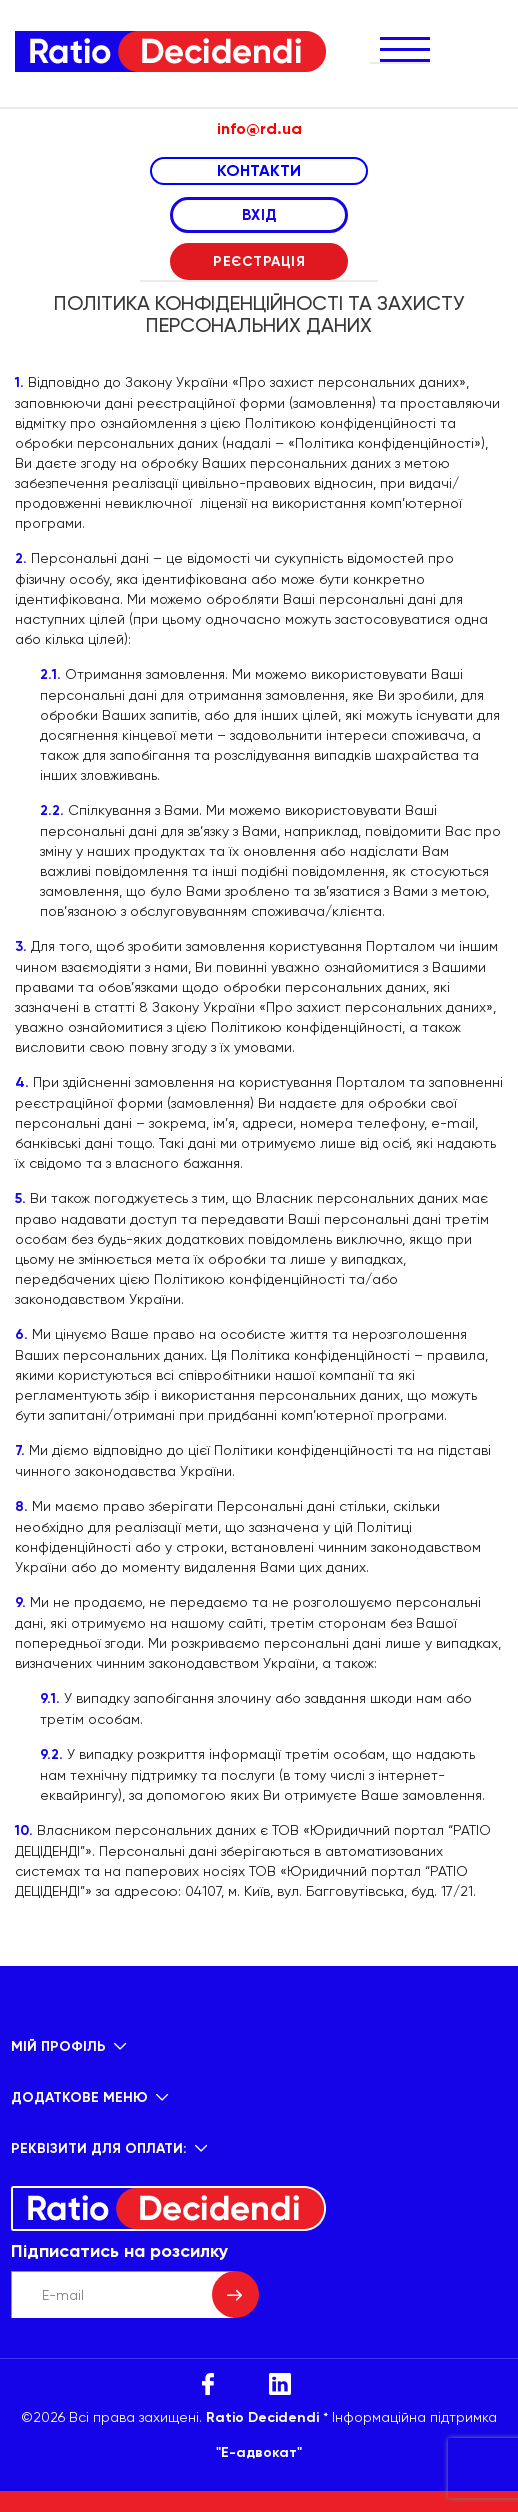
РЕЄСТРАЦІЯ (259, 261)
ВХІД (259, 215)
